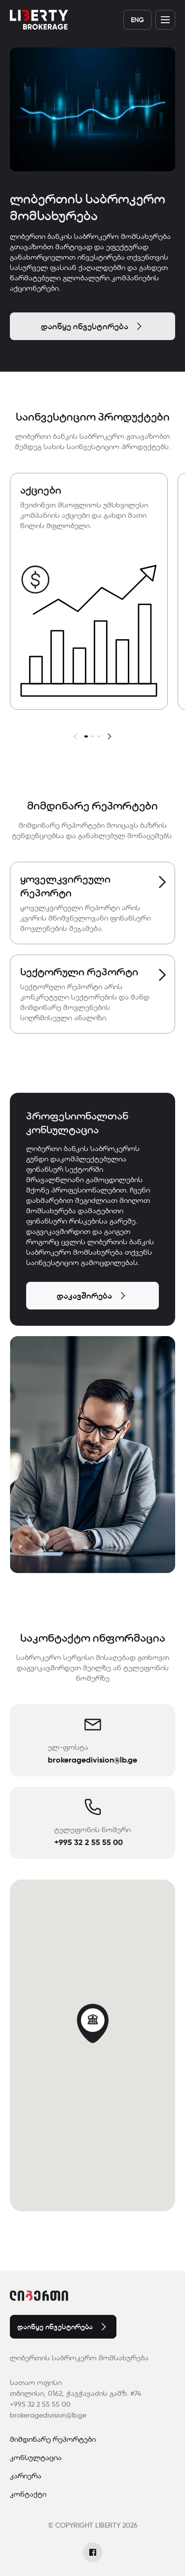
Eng (137, 19)
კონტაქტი (28, 2494)
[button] (76, 735)
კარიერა (25, 2475)
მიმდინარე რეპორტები (53, 2439)
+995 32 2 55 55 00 (40, 2404)
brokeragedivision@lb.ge (48, 2415)
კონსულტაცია (36, 2457)
